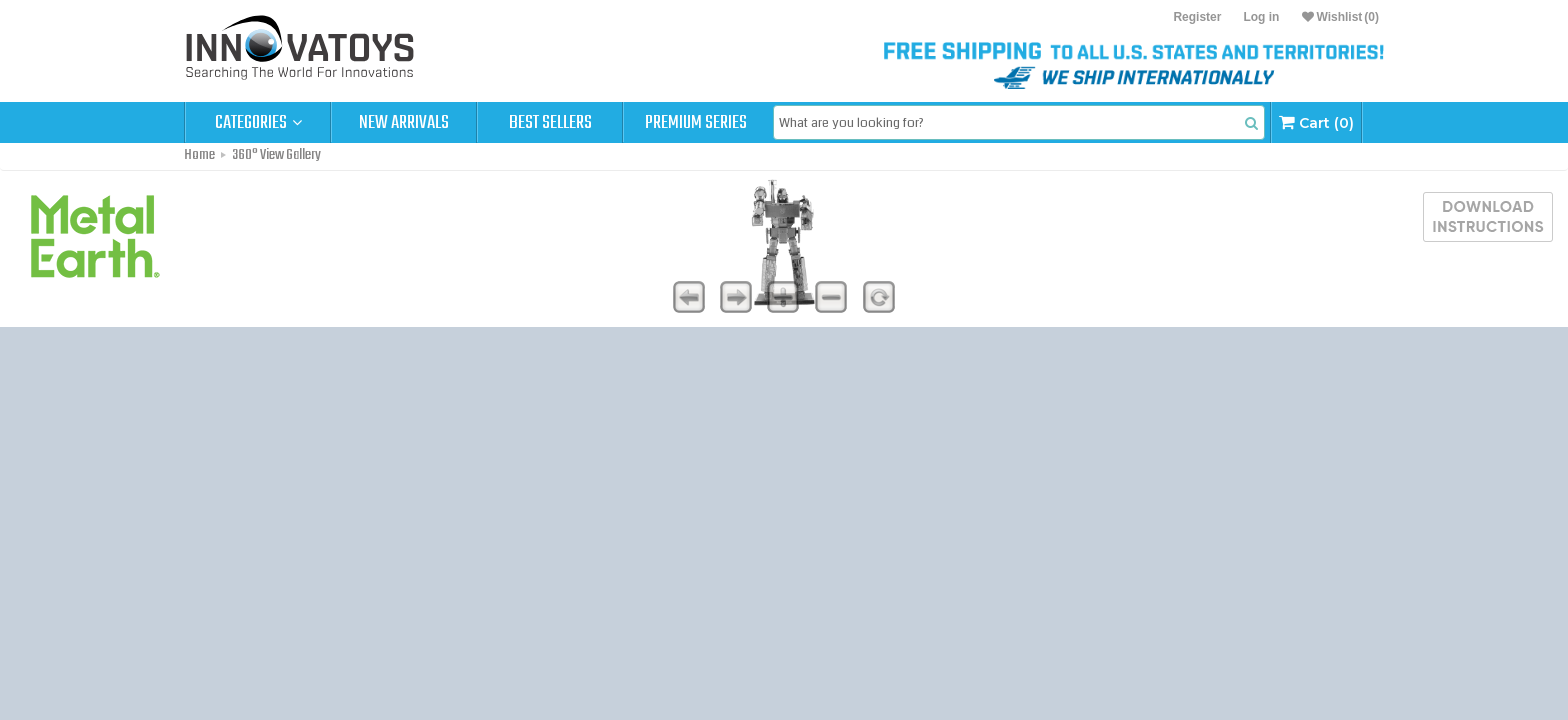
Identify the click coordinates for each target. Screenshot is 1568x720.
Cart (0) (1316, 122)
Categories (258, 123)
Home (199, 155)
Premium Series (696, 123)
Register (1197, 17)
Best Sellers (550, 123)
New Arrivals (404, 123)
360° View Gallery (276, 155)
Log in (1261, 17)
